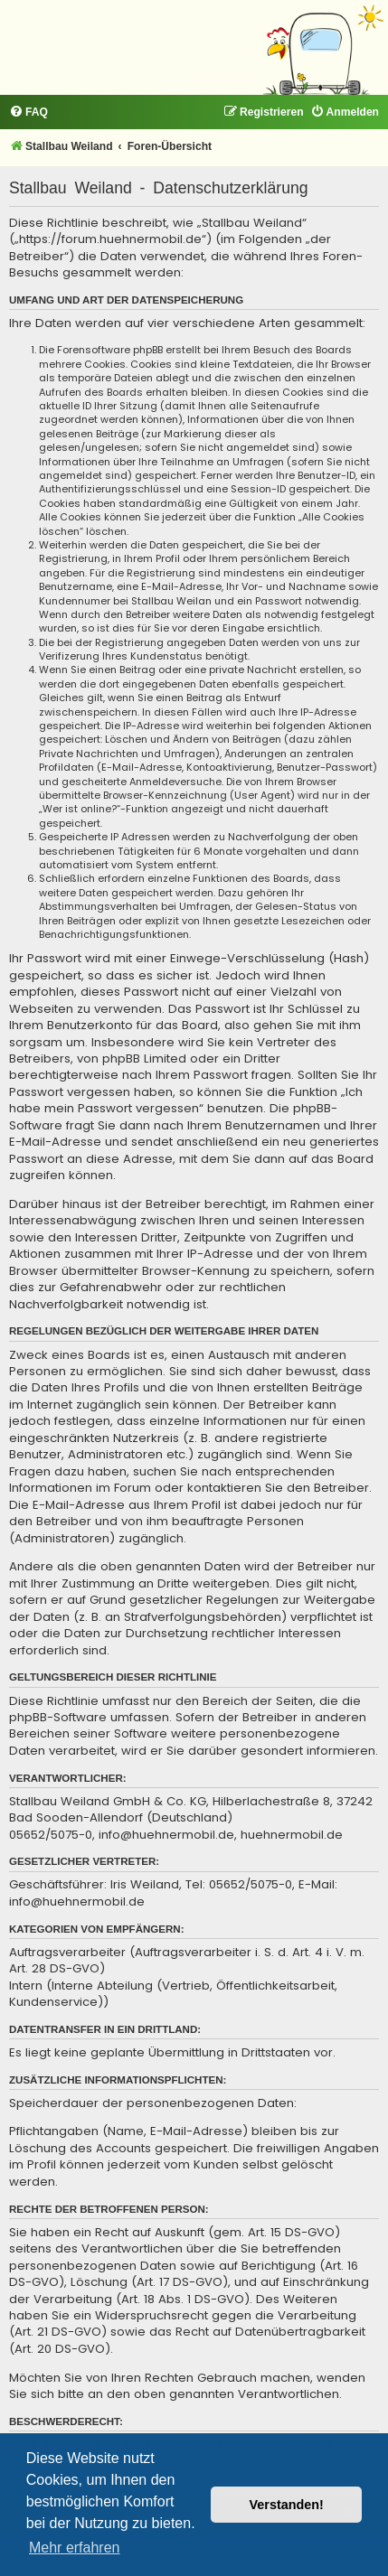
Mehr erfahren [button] (74, 2547)
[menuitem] (28, 112)
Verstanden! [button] (287, 2504)
